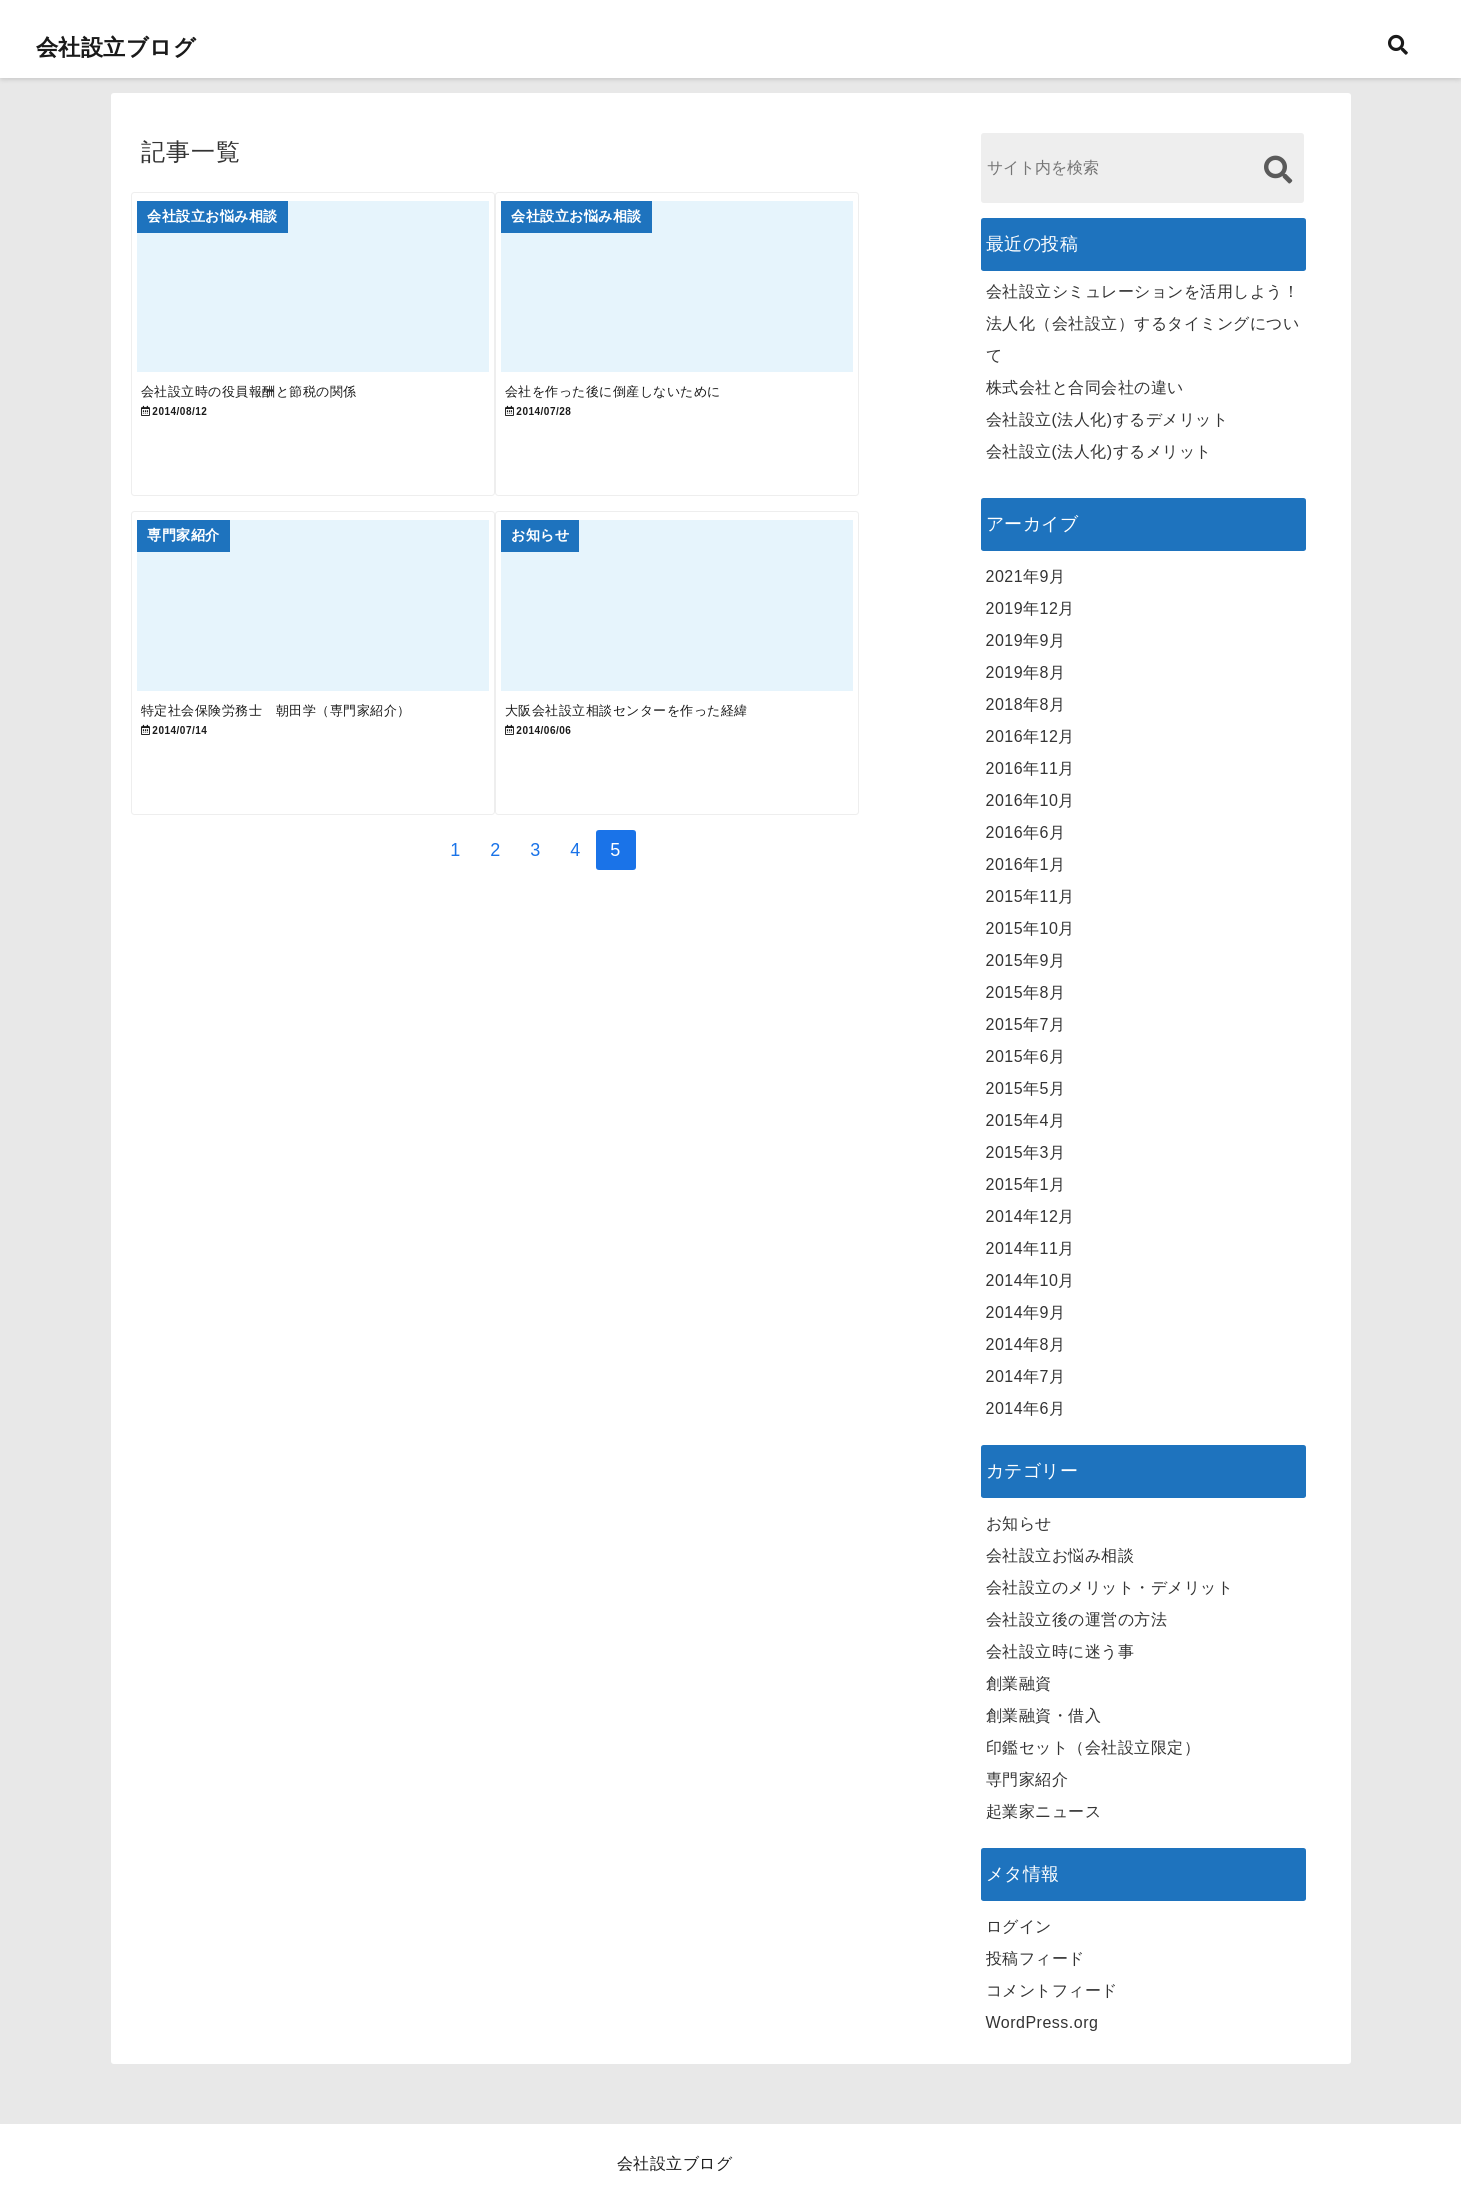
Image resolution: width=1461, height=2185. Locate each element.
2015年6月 (1026, 1056)
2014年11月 (1030, 1248)
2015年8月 (1026, 992)
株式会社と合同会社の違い (1085, 387)
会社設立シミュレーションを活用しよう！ (1143, 291)
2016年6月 (1026, 832)
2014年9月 (1026, 1312)
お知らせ (1019, 1523)
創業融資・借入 (1044, 1715)
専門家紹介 (1027, 1779)
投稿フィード (1035, 1958)
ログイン (1019, 1926)
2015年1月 (1026, 1184)
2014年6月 (1026, 1408)
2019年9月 (1026, 640)
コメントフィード (1052, 1990)
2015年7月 (1026, 1024)
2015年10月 (1030, 928)
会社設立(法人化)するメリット (1099, 451)
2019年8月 (1026, 672)
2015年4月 (1026, 1120)
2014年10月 (1030, 1280)
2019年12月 (1030, 608)
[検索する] (1278, 169)
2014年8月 (1026, 1344)
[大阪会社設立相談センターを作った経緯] (734, 658)
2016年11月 (1030, 768)
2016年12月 (1030, 736)
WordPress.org (1042, 2022)
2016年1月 (1026, 864)
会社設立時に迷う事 (1060, 1651)
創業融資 (1019, 1683)
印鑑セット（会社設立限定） (1093, 1747)
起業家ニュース (1044, 1811)
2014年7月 (1026, 1376)
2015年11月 (1030, 896)
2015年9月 (1026, 960)
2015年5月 (1026, 1088)
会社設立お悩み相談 (1060, 1555)
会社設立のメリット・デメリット (1110, 1587)
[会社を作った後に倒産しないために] (734, 299)
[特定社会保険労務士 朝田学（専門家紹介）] (332, 658)
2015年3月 (1026, 1152)
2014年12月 (1030, 1216)
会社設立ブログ (116, 47)
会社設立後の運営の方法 (1077, 1619)
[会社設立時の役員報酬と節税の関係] (332, 299)
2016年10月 (1030, 800)
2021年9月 (1026, 576)
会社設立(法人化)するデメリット (1107, 419)
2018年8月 (1026, 704)
